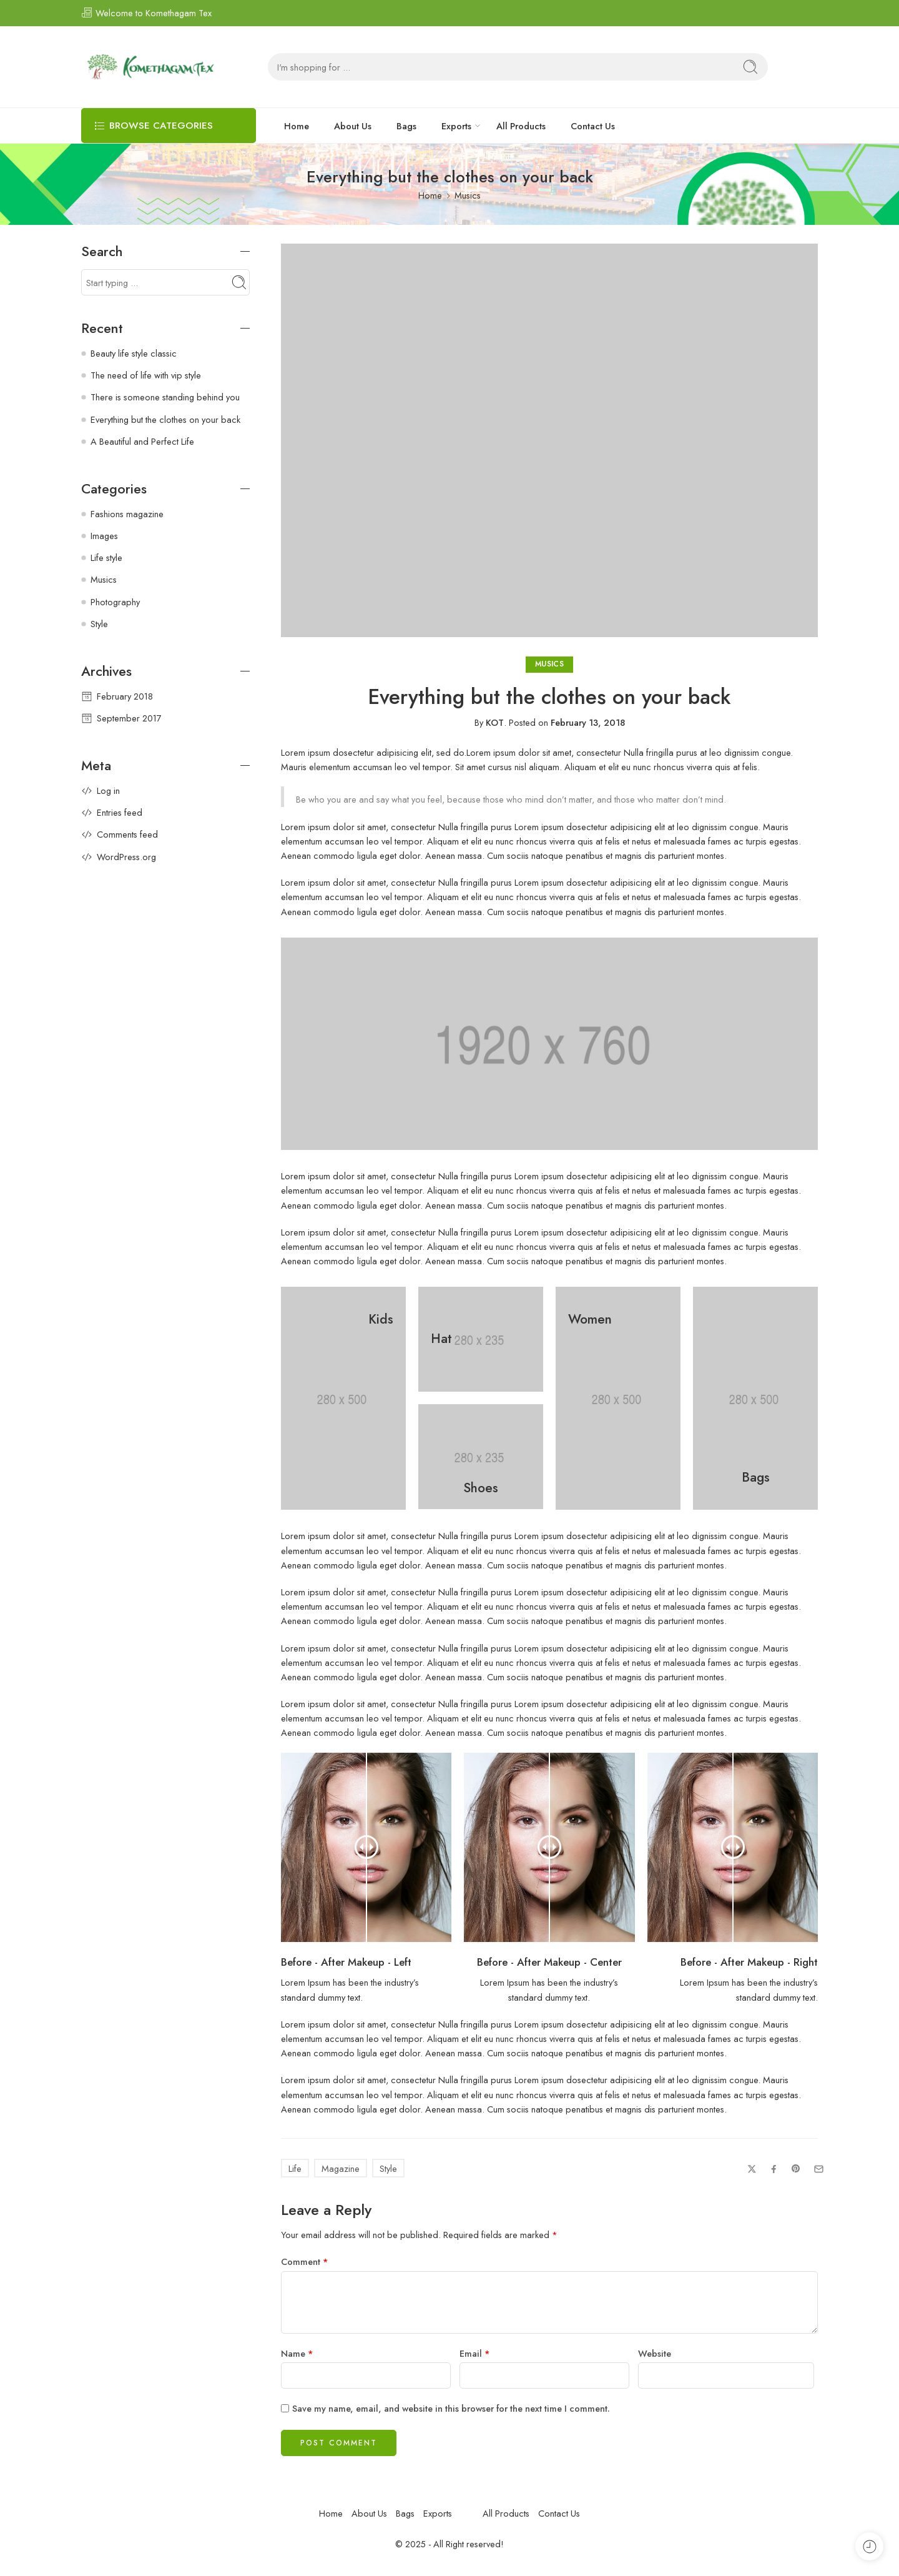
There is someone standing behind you (165, 397)
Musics (467, 195)
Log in (108, 790)
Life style (106, 557)
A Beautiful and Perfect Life (142, 441)
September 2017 (129, 718)
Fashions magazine (127, 513)
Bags (406, 125)
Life (295, 2168)
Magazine (341, 2168)
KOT (495, 722)
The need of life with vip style (146, 375)
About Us (352, 125)
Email (474, 2353)
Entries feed (119, 812)
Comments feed (127, 834)
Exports (456, 125)
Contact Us (593, 125)
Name (297, 2353)
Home (296, 125)
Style (388, 2168)
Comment (304, 2261)
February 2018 (125, 696)
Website (654, 2353)
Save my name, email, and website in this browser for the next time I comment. (451, 2408)
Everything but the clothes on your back (165, 419)
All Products (521, 125)
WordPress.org (126, 856)
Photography (115, 601)
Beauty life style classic (134, 353)
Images (104, 535)
